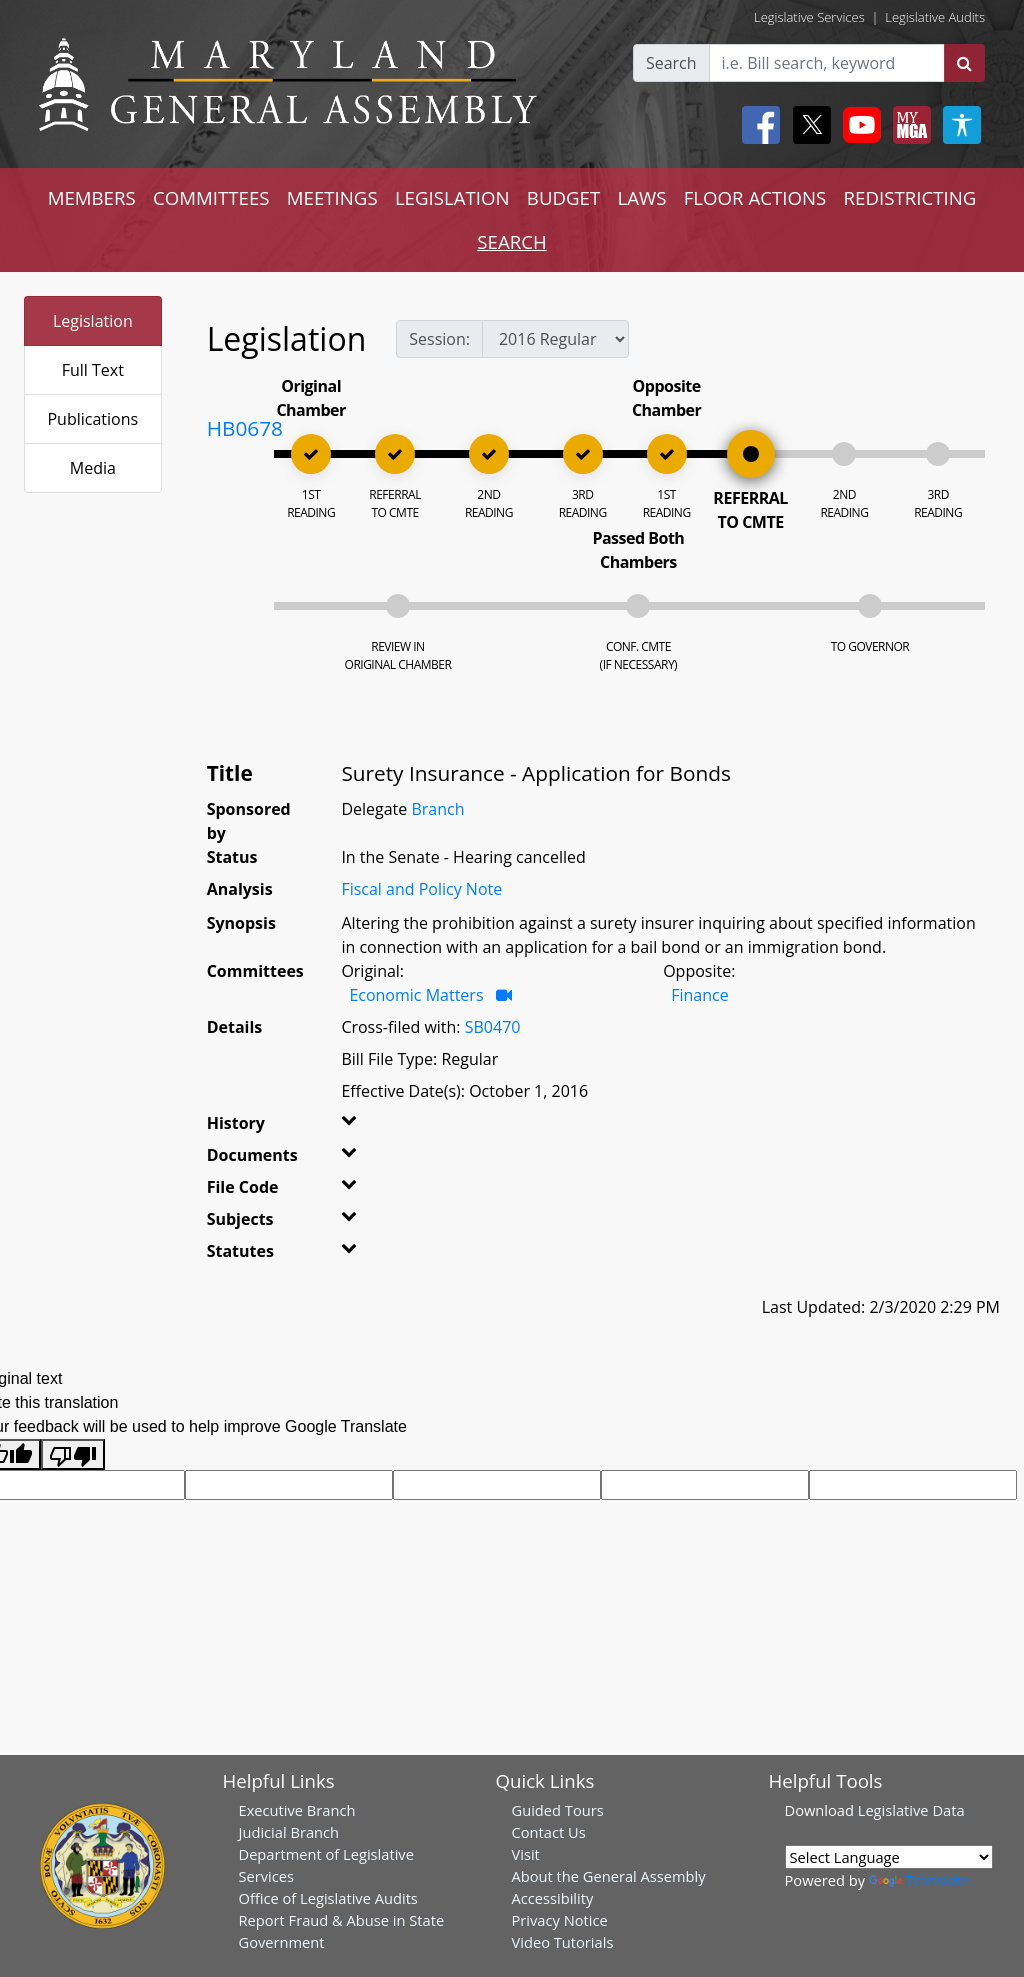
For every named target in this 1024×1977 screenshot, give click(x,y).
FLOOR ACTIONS (755, 197)
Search (671, 63)
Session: (439, 339)
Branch (437, 809)
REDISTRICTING (910, 197)
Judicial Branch (289, 1832)
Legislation (93, 321)
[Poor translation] (73, 1454)
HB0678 (245, 428)
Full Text (93, 370)
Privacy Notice (560, 1920)
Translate (919, 1880)
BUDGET (563, 197)
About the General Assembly (609, 1876)
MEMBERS (92, 197)
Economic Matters (416, 995)
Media (93, 468)
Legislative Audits (935, 17)
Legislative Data (911, 1810)
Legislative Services (809, 17)
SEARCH (511, 241)
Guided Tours (558, 1810)
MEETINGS (332, 197)
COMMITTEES (211, 197)
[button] (359, 1127)
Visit (526, 1854)
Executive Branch (297, 1810)
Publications (92, 419)
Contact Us (549, 1832)
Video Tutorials (563, 1942)
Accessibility (553, 1898)
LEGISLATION (452, 197)
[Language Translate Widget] (889, 1857)
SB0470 (493, 1027)
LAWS (641, 197)
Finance (699, 995)
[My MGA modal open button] (908, 125)
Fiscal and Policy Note (421, 889)
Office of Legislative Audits (328, 1898)
